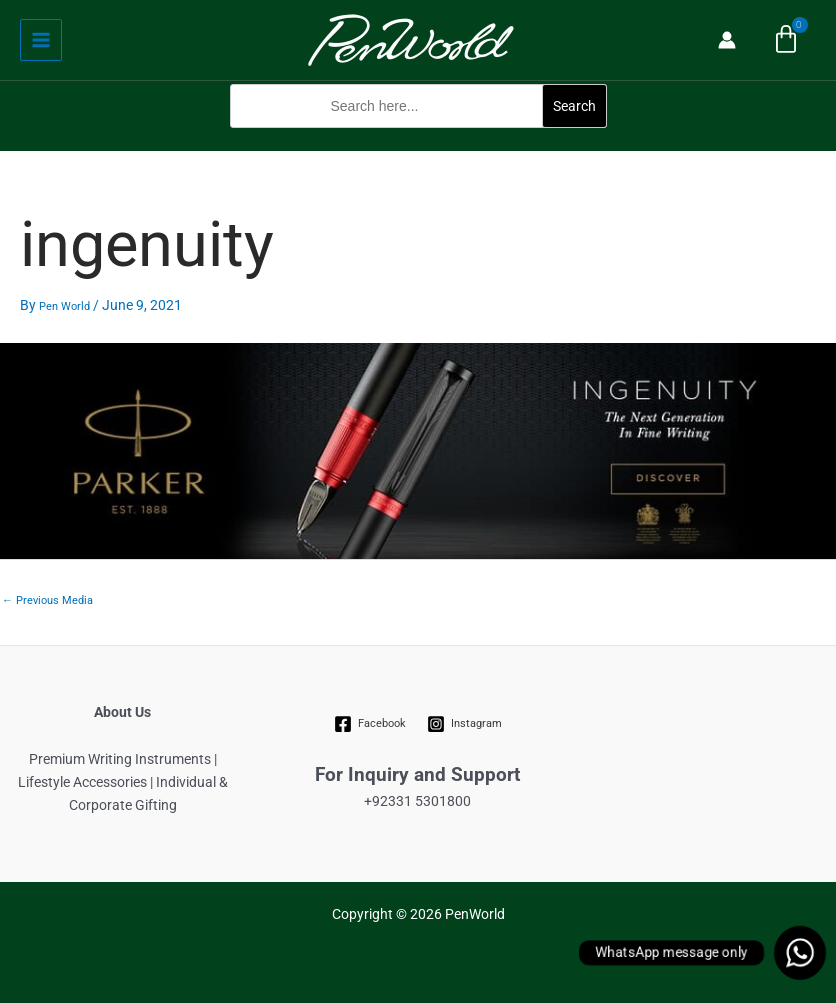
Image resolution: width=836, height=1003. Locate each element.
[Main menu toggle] (41, 40)
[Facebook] (370, 724)
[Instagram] (464, 724)
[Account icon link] (727, 40)
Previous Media (47, 600)
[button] (418, 138)
